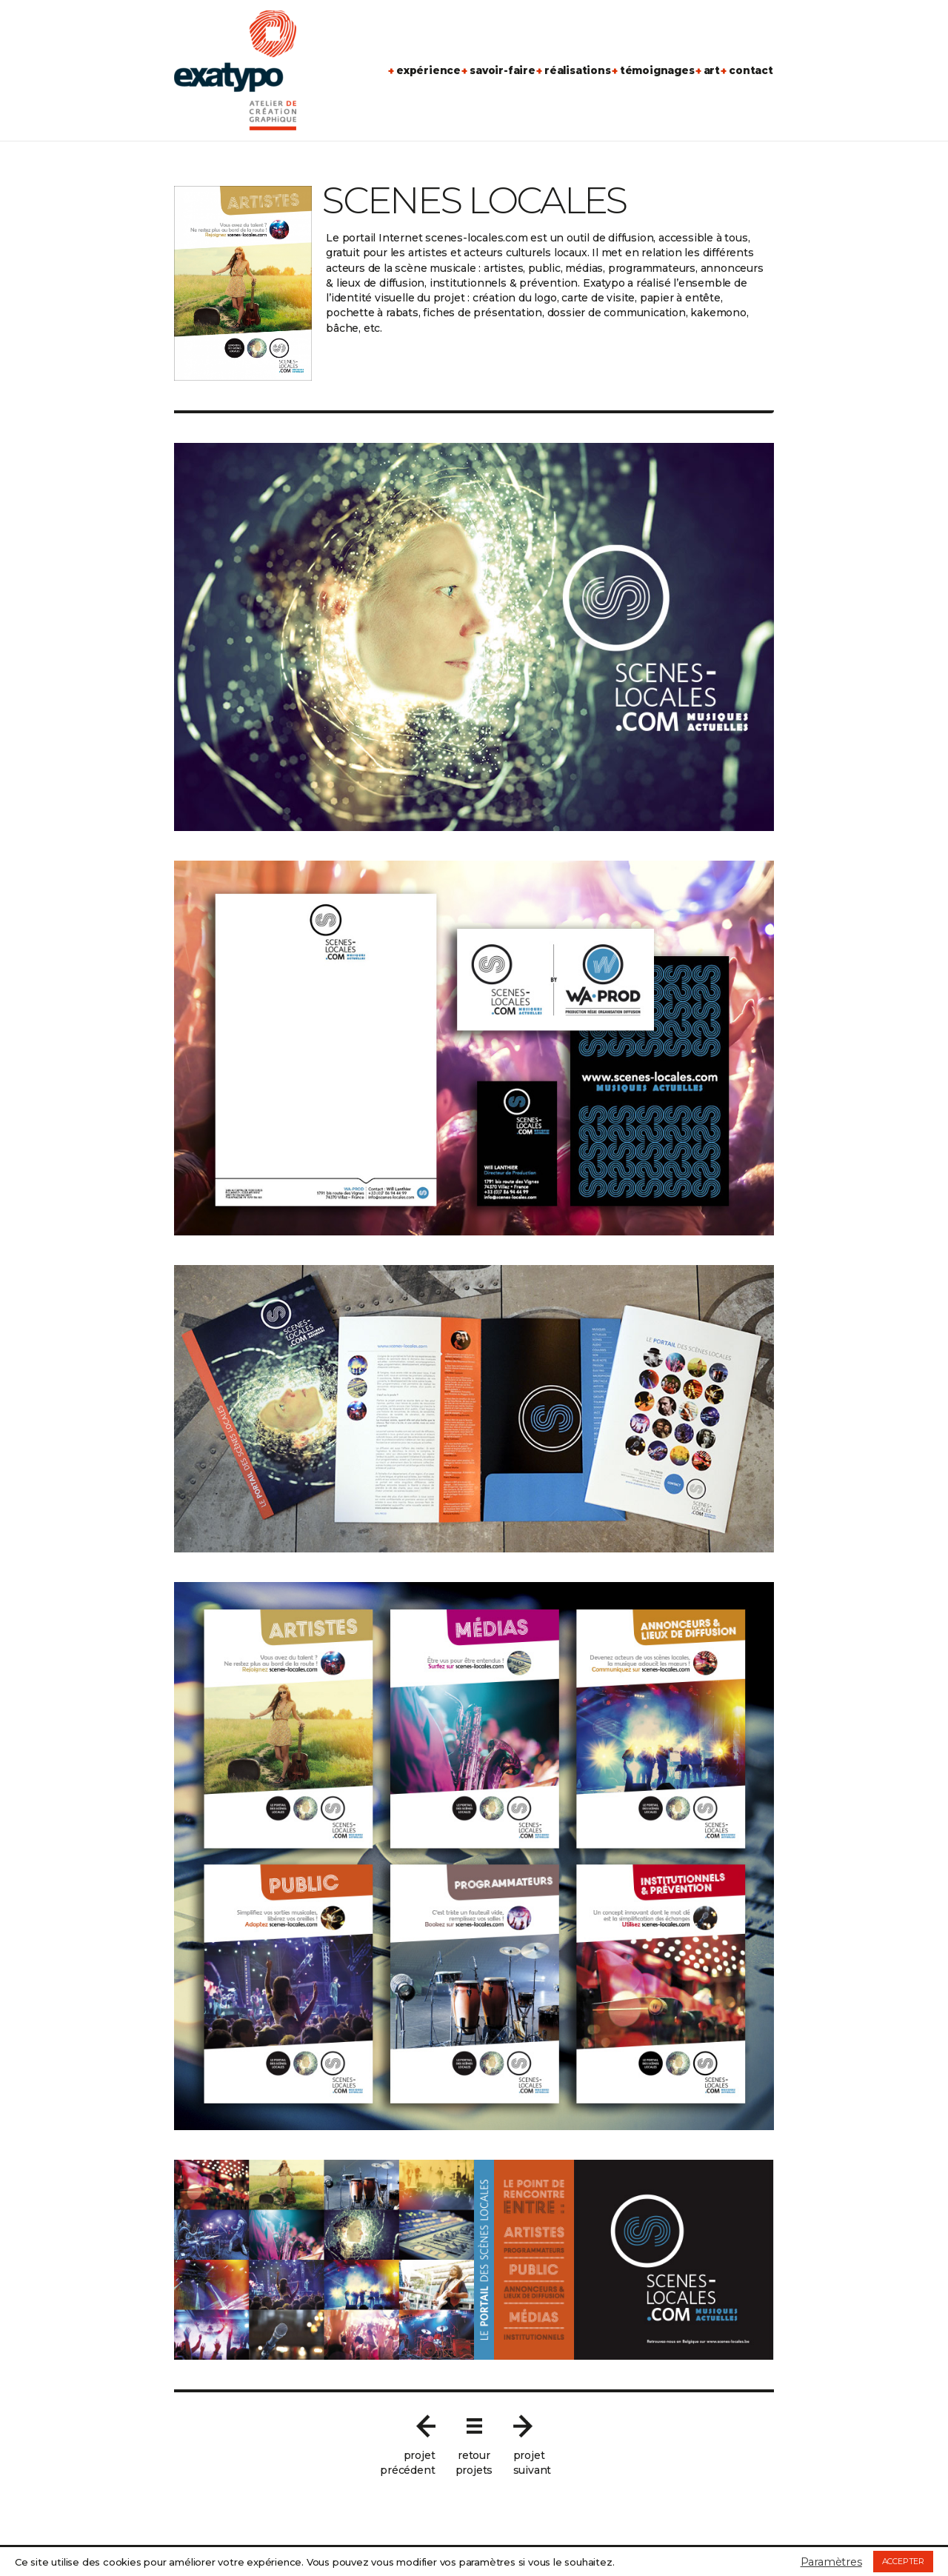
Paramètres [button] (831, 2562)
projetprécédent (407, 2463)
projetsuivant (532, 2463)
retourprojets (474, 2463)
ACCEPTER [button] (903, 2561)
